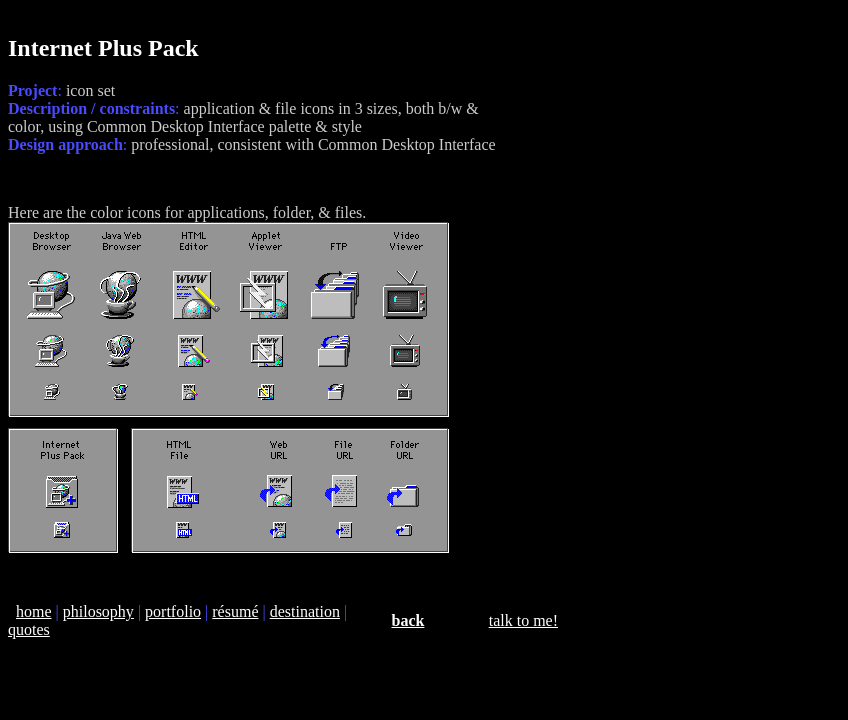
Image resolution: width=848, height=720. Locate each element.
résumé (235, 611)
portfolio (173, 611)
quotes (29, 629)
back (408, 620)
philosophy (98, 611)
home (34, 611)
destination (305, 611)
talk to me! (523, 620)
